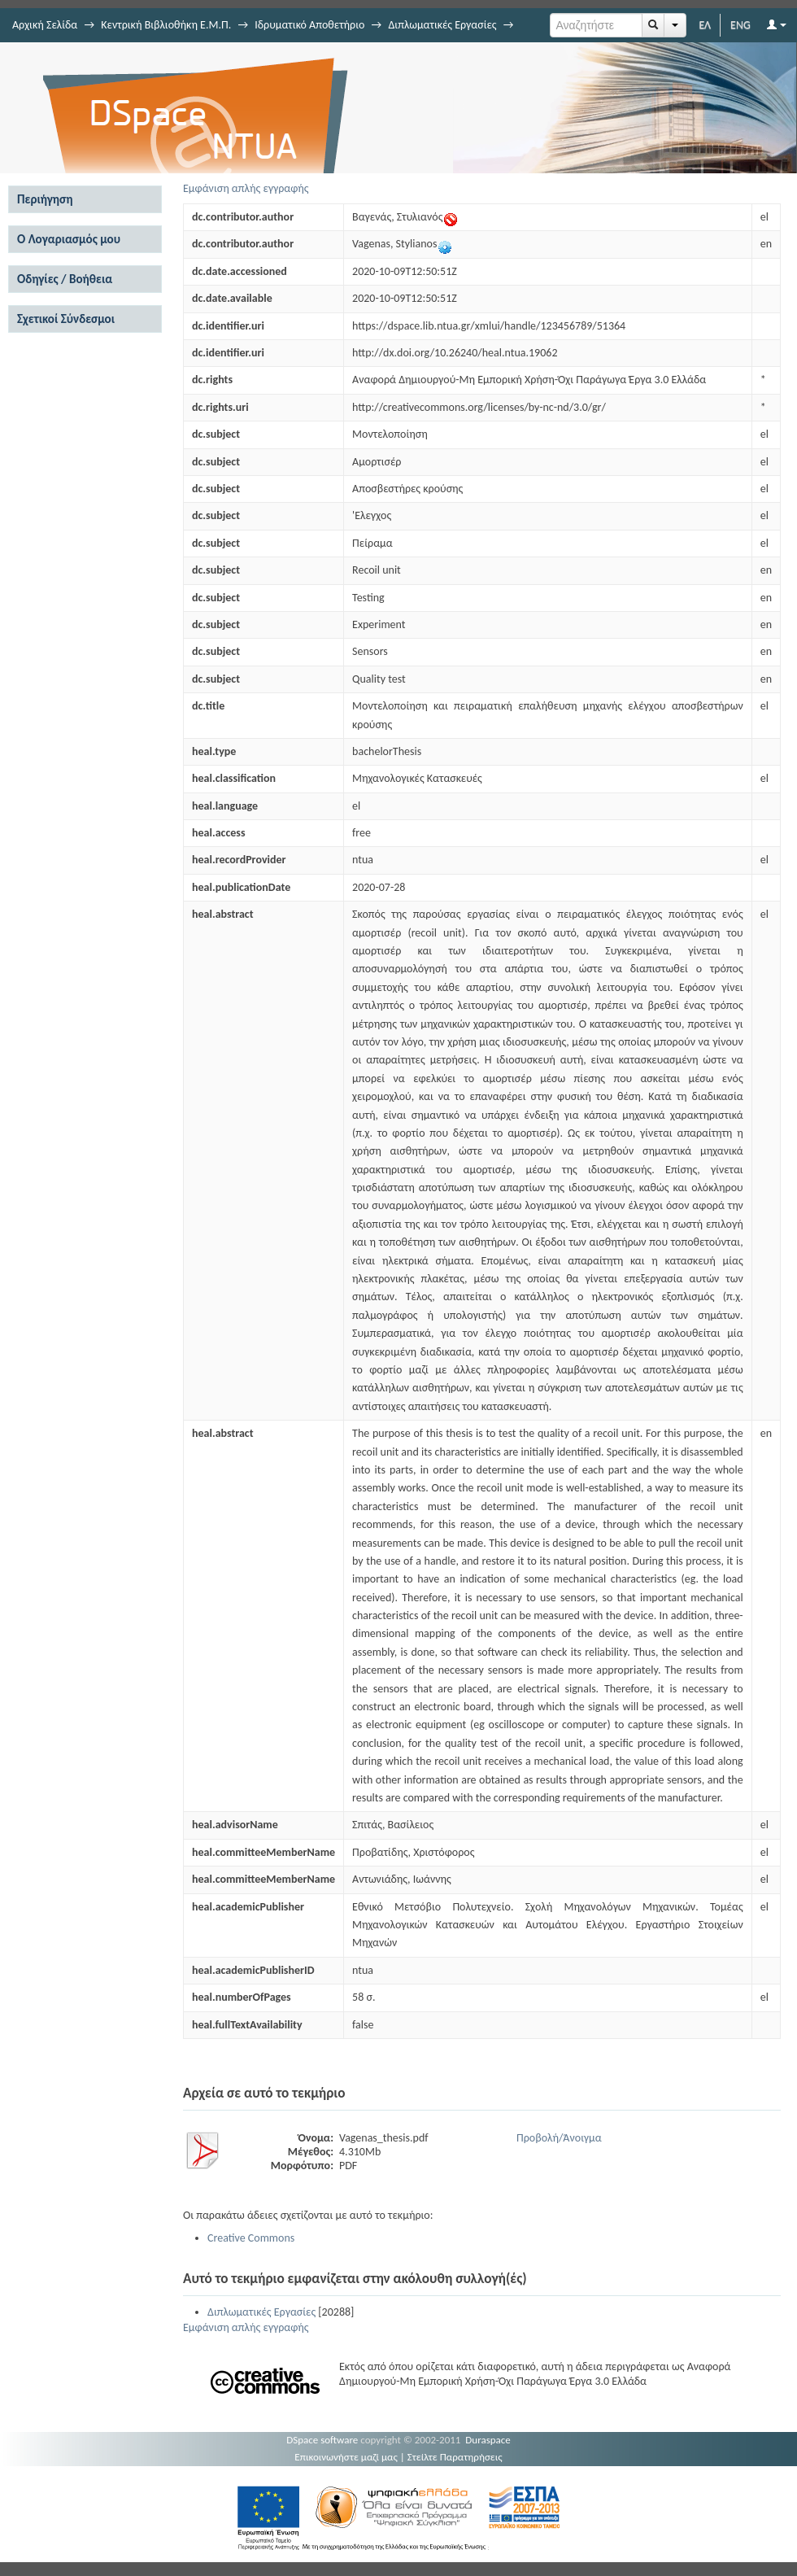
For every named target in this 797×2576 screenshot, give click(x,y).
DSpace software (322, 2440)
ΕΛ (705, 25)
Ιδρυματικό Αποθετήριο (309, 25)
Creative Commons (250, 2238)
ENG (740, 25)
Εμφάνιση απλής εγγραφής (246, 188)
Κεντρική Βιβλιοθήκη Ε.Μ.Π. (166, 25)
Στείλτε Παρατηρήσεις (455, 2457)
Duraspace (488, 2440)
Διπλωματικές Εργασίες (442, 25)
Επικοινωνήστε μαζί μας (346, 2457)
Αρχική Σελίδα (44, 25)
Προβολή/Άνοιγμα (559, 2138)
